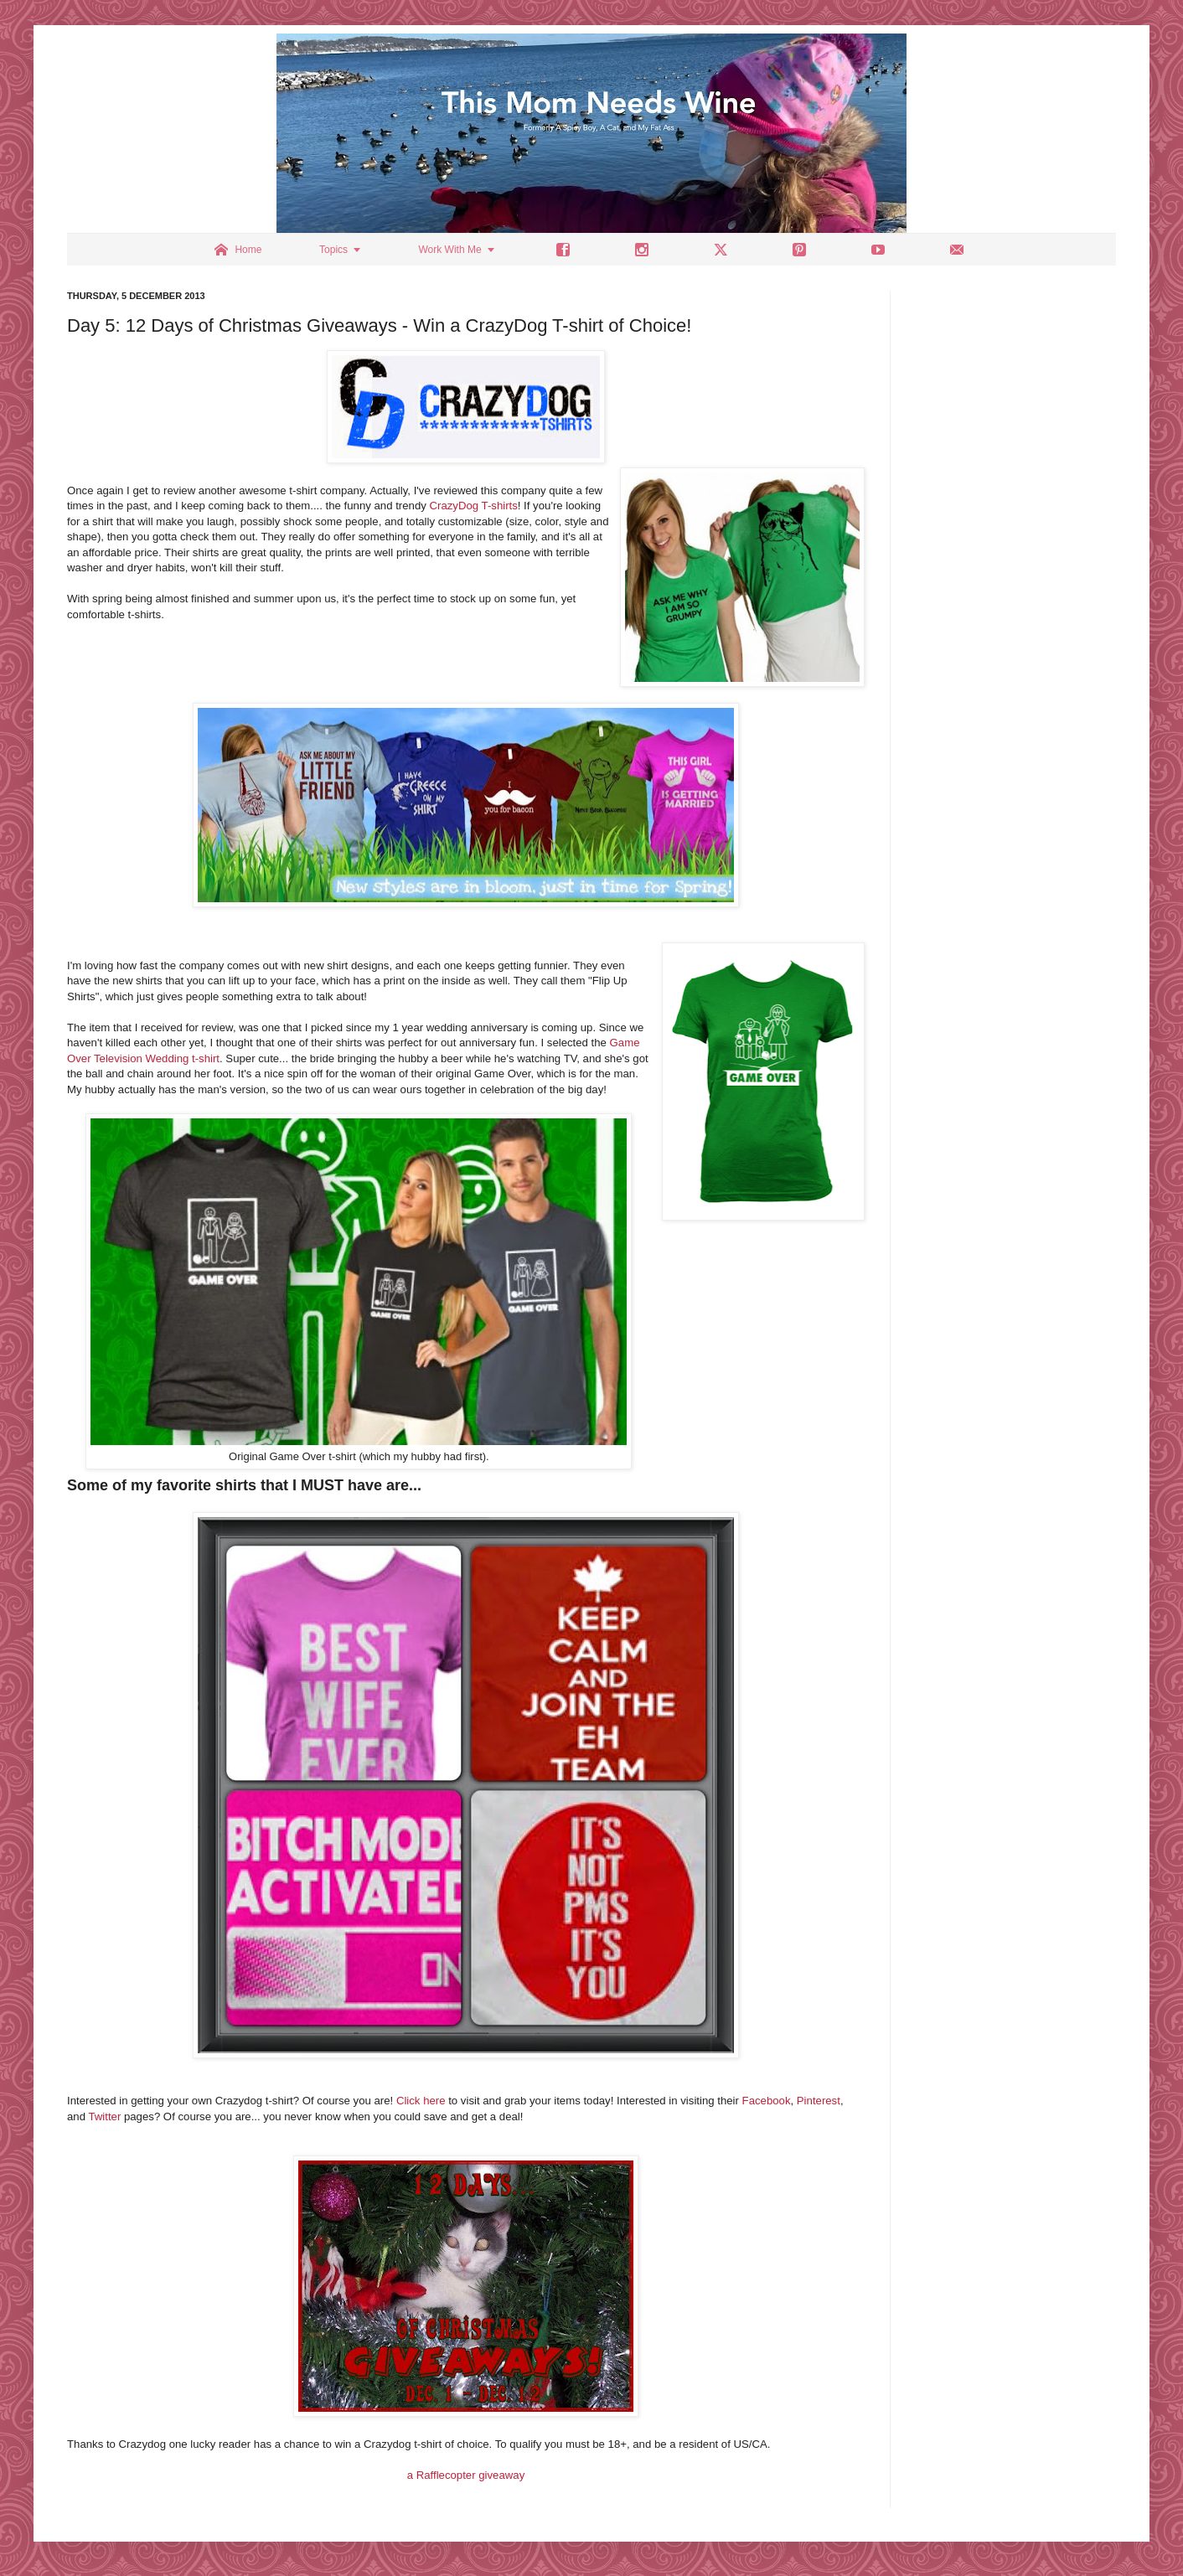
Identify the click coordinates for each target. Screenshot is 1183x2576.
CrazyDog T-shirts (474, 505)
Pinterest (818, 2100)
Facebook (766, 2100)
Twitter (104, 2116)
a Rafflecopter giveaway (466, 2475)
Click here (421, 2100)
